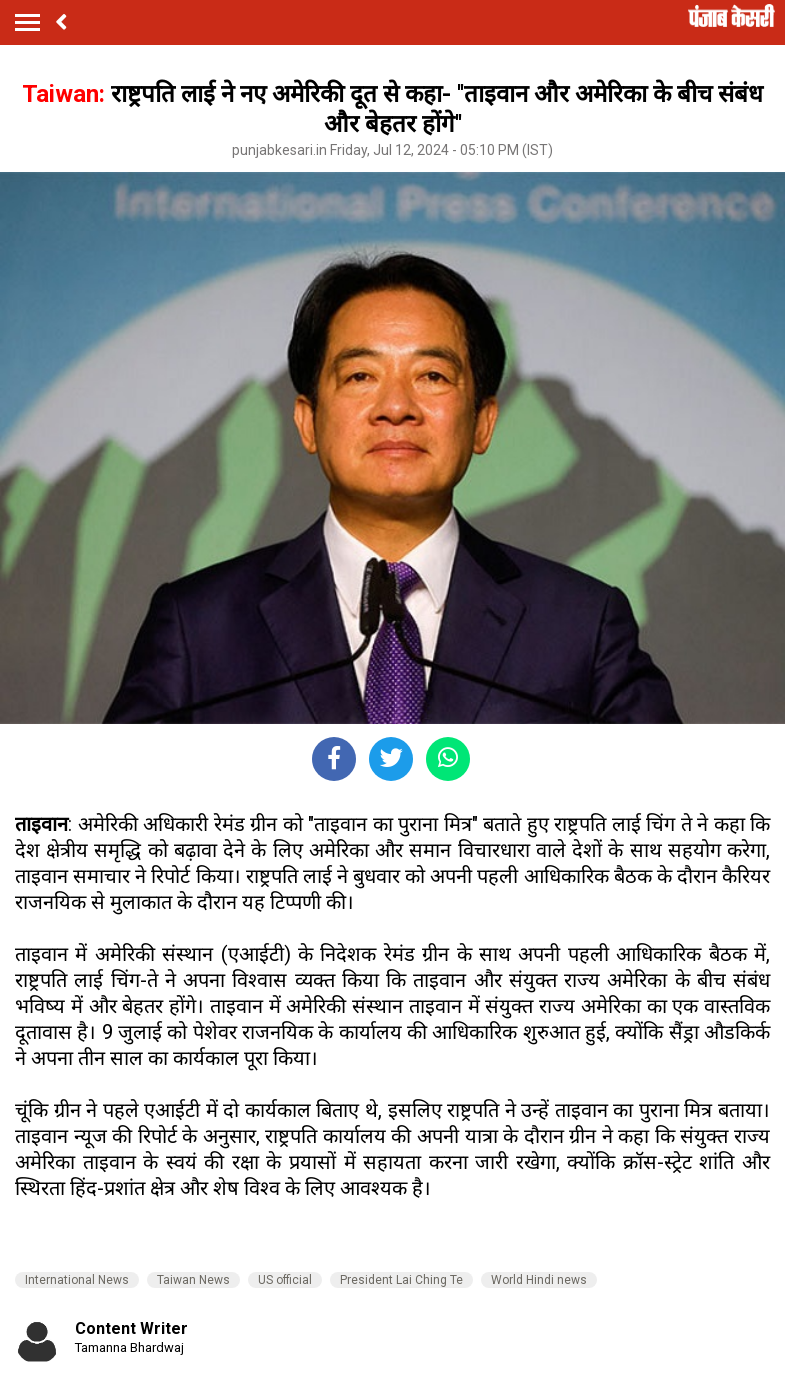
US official (285, 1280)
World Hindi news (539, 1280)
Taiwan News (193, 1280)
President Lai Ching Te (401, 1280)
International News (77, 1280)
